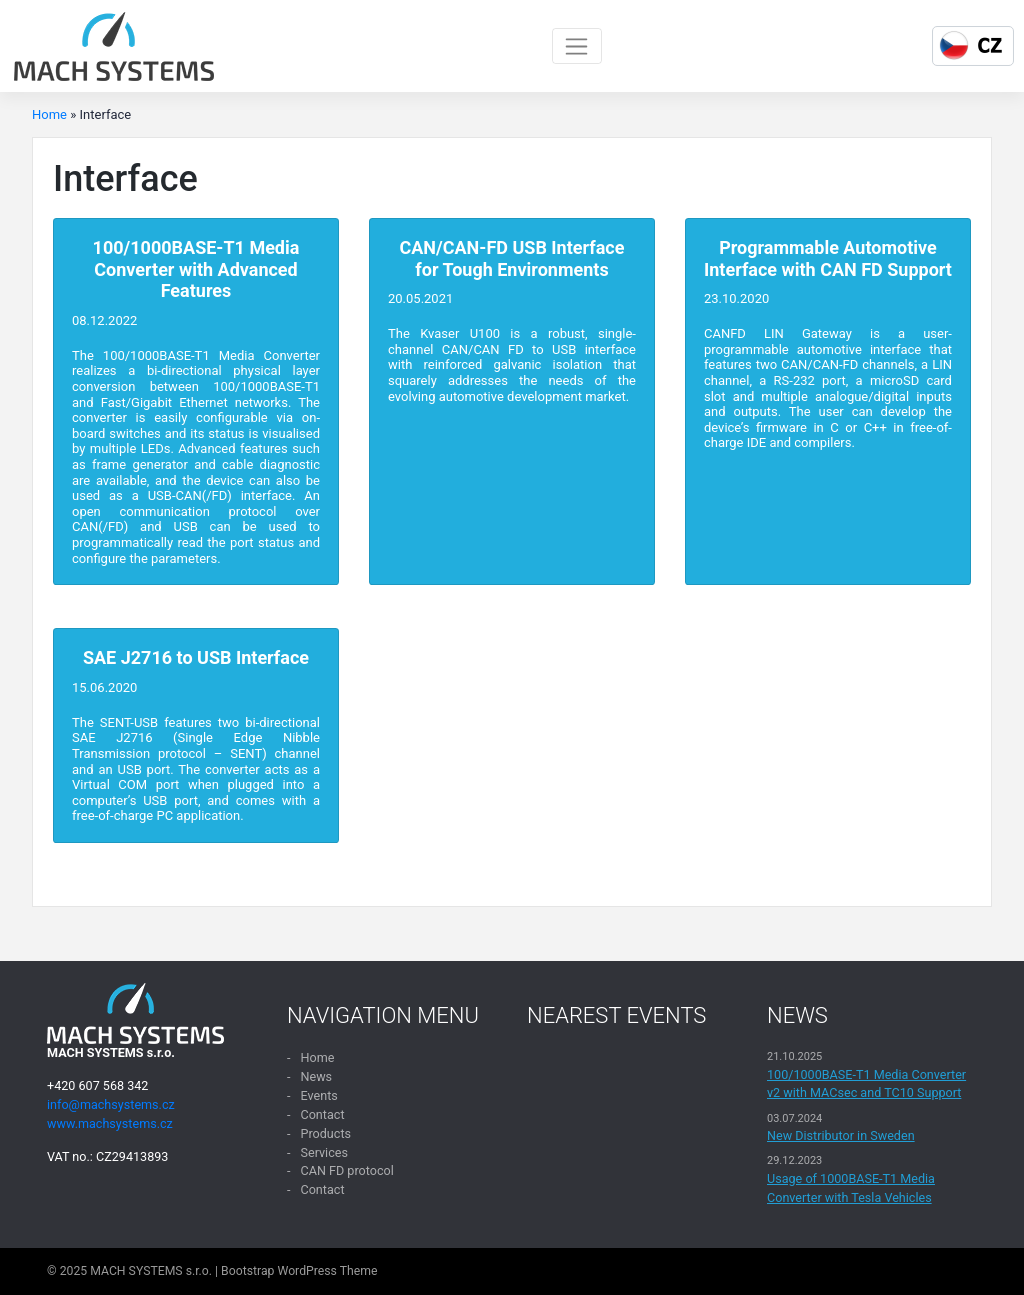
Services (323, 1152)
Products (325, 1133)
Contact (322, 1114)
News (316, 1076)
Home (49, 114)
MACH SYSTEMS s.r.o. (151, 1271)
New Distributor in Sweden (841, 1135)
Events (318, 1095)
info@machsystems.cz (111, 1104)
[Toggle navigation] (577, 46)
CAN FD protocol (346, 1170)
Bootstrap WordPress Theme (299, 1271)
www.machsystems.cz (110, 1123)
